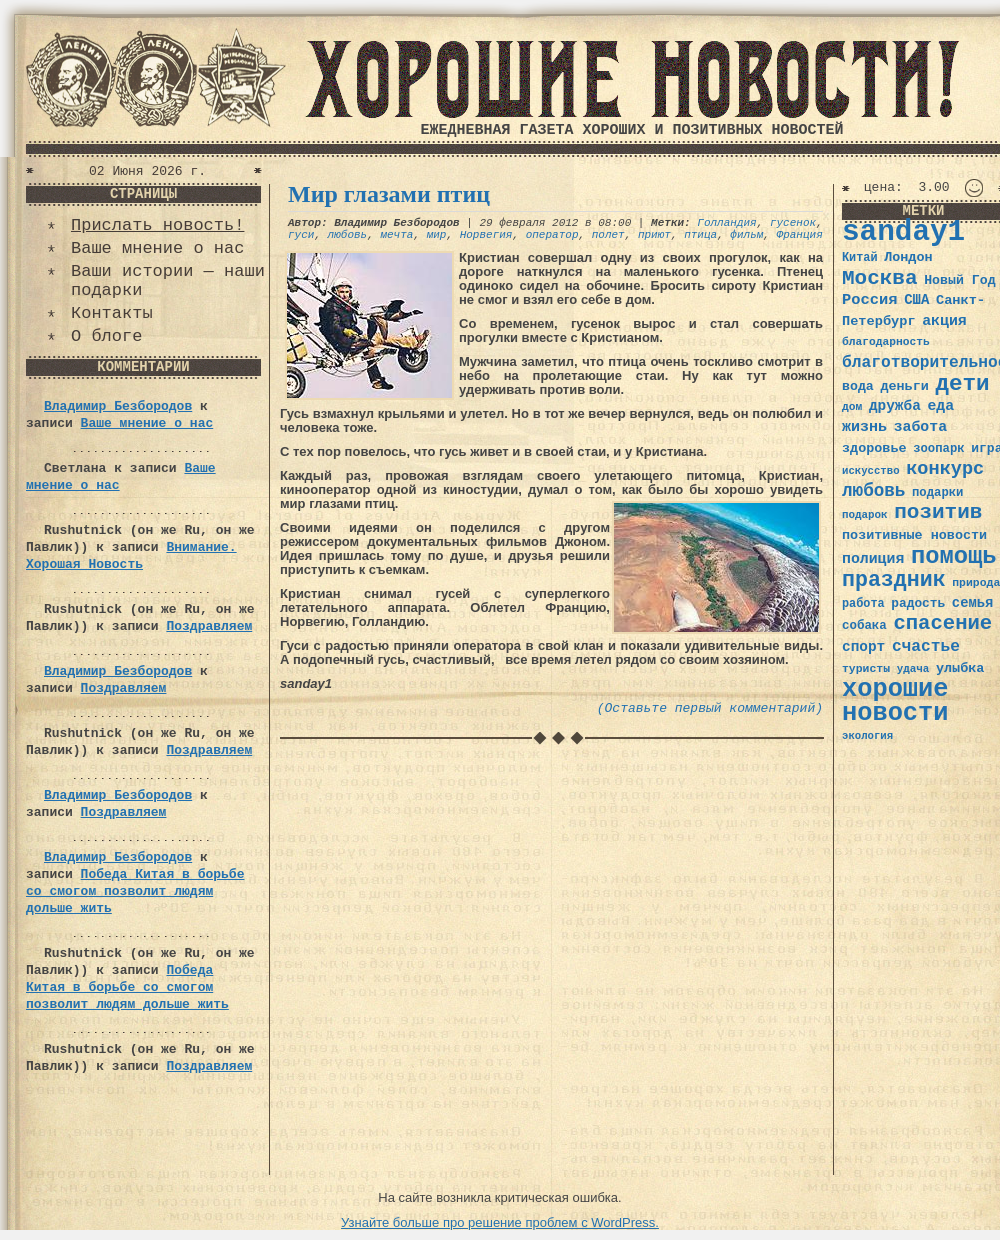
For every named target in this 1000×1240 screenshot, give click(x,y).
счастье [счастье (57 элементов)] (926, 646)
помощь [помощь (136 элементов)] (954, 556)
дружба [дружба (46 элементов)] (895, 406)
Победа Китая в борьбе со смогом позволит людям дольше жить (135, 891)
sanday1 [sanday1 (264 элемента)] (903, 232)
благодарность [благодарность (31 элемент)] (886, 342)
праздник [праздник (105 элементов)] (894, 580)
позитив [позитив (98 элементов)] (938, 512)
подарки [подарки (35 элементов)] (937, 493)
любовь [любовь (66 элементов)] (873, 491)
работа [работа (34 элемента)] (863, 604)
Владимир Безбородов (118, 406)
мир (437, 235)
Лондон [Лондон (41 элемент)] (908, 257)
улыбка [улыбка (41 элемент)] (960, 668)
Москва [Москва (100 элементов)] (880, 278)
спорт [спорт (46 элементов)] (863, 647)
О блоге (106, 336)
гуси (301, 235)
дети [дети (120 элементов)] (962, 384)
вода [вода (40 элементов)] (858, 386)
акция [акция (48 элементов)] (944, 321)
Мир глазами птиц (389, 194)
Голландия (726, 223)
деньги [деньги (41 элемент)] (904, 386)
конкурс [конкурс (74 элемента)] (945, 469)
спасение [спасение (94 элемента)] (942, 623)
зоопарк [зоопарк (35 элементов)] (938, 449)
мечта (396, 235)
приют (654, 235)
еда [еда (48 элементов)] (940, 406)
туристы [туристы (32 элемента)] (866, 668)
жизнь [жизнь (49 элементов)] (864, 427)
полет (608, 235)
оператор (552, 235)
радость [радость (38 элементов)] (918, 603)
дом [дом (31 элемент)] (852, 407)
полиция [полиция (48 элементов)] (873, 559)
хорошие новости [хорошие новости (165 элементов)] (895, 701)
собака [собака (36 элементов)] (864, 626)
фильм (746, 235)
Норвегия (486, 235)
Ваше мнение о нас (157, 248)
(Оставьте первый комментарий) (710, 708)
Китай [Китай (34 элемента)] (860, 258)
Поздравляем (209, 626)
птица (700, 235)
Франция (800, 235)
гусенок (793, 223)
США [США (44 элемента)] (916, 300)
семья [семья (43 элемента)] (973, 603)
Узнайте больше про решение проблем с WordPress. (500, 1222)
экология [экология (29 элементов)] (867, 736)
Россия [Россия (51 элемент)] (870, 300)
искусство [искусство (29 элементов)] (871, 471)
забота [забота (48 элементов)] (920, 427)
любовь (348, 235)
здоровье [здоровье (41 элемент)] (874, 448)
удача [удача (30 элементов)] (913, 669)
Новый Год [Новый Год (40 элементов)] (959, 280)
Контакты (112, 313)
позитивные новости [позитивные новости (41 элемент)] (914, 535)
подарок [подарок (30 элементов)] (865, 515)
